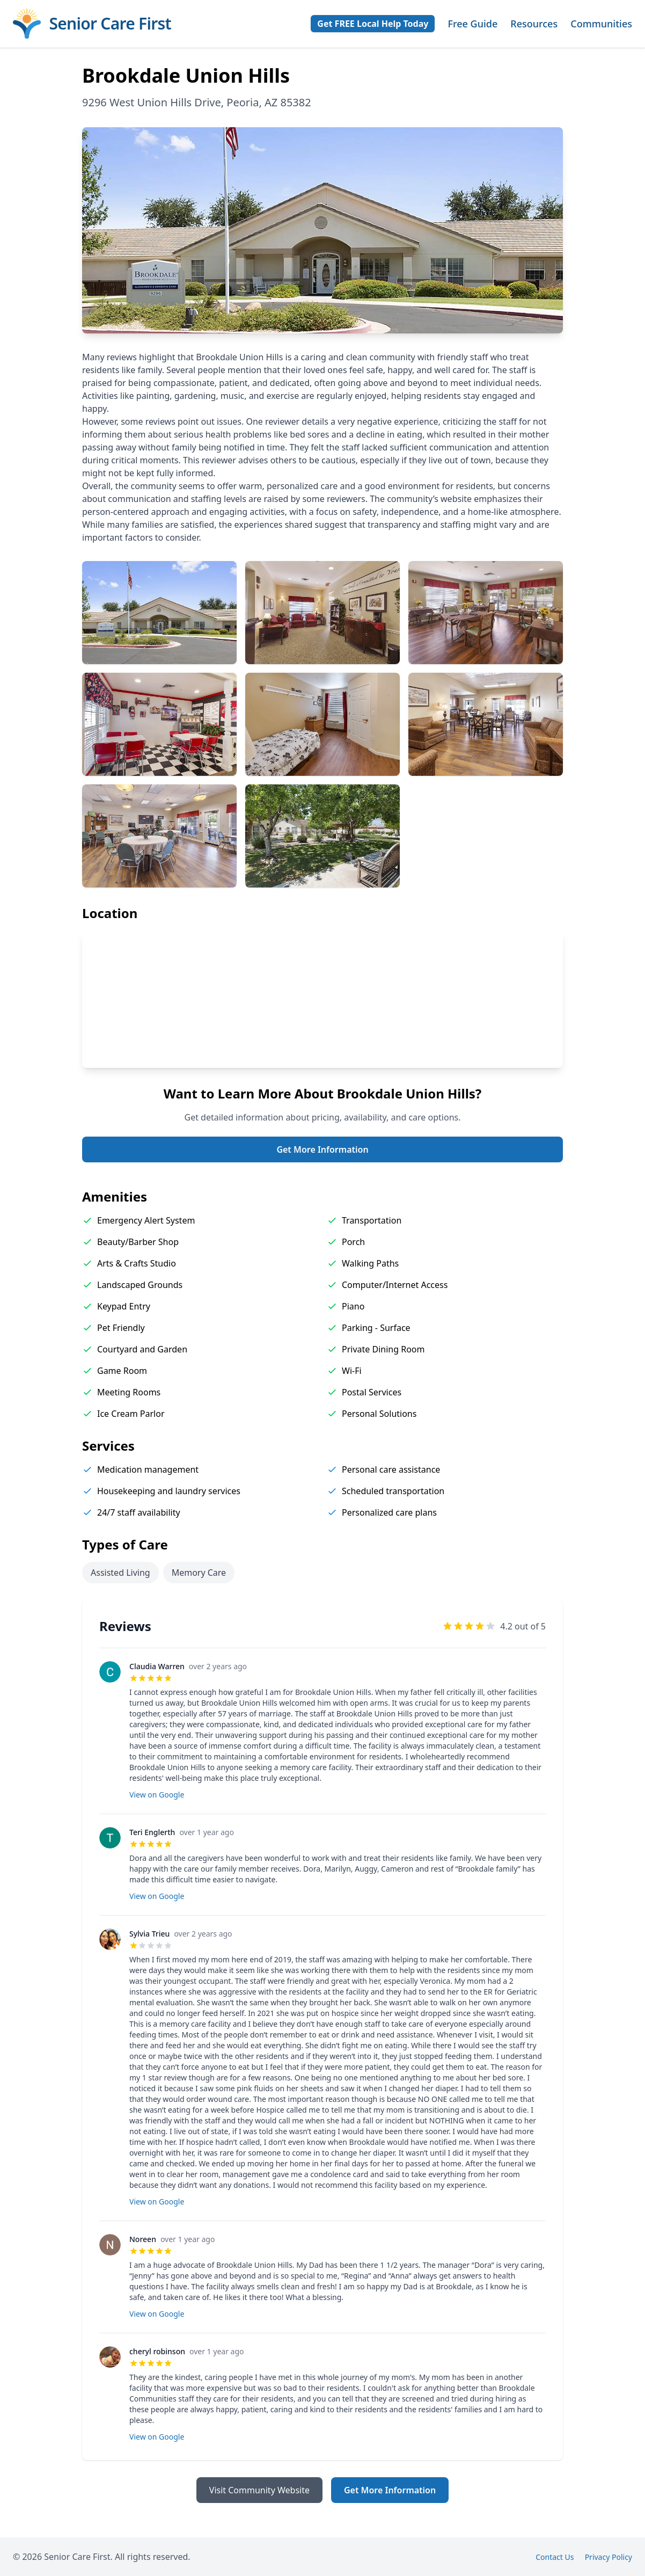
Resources (534, 23)
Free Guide (472, 23)
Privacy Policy (608, 2557)
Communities (601, 23)
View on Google (156, 1794)
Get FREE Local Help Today (372, 24)
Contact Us (555, 2557)
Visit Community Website (259, 2490)
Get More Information (322, 1149)
